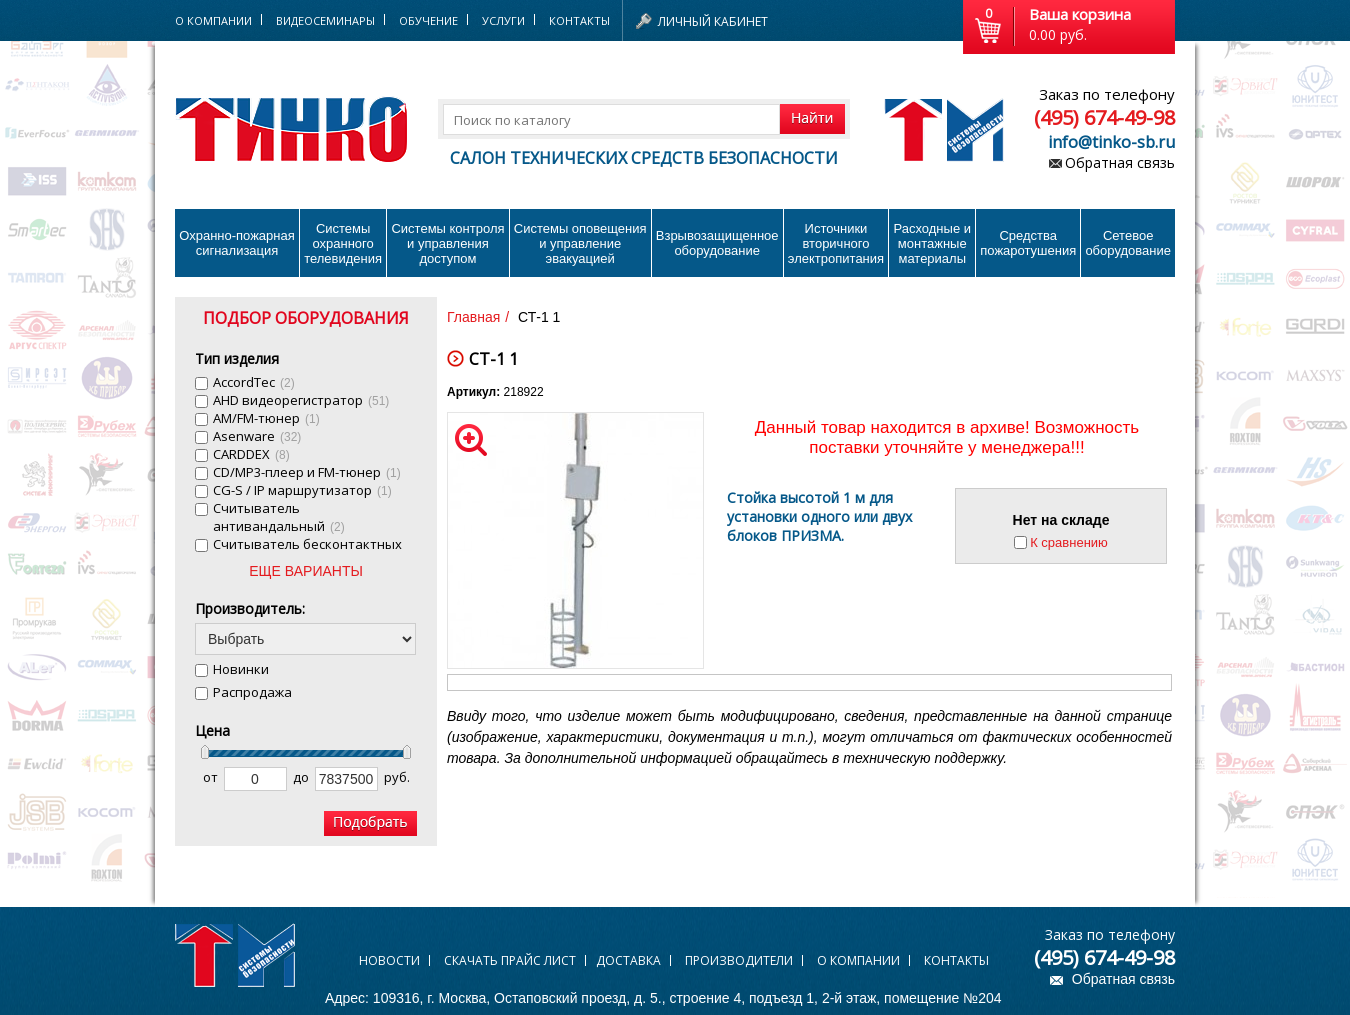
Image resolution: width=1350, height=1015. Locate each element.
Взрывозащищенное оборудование (717, 243)
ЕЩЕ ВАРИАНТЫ (306, 571)
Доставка (628, 960)
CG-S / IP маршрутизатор (302, 490)
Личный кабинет (713, 21)
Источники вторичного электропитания (836, 243)
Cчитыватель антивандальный (279, 517)
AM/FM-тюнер (266, 418)
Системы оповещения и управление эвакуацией (580, 243)
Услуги (503, 20)
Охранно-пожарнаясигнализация (237, 243)
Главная (473, 317)
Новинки (241, 669)
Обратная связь (1120, 162)
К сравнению (1069, 542)
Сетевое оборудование (1128, 243)
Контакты (579, 20)
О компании (858, 960)
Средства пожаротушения (1028, 243)
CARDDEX (251, 454)
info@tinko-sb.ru (1111, 142)
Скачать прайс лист (510, 960)
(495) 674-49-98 (1104, 117)
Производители (739, 960)
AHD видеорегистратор (301, 400)
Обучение (428, 20)
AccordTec (254, 382)
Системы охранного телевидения (343, 243)
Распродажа (252, 692)
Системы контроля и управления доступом (447, 243)
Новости (389, 960)
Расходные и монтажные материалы (932, 243)
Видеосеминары (325, 20)
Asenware (257, 436)
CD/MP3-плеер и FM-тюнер (307, 472)
